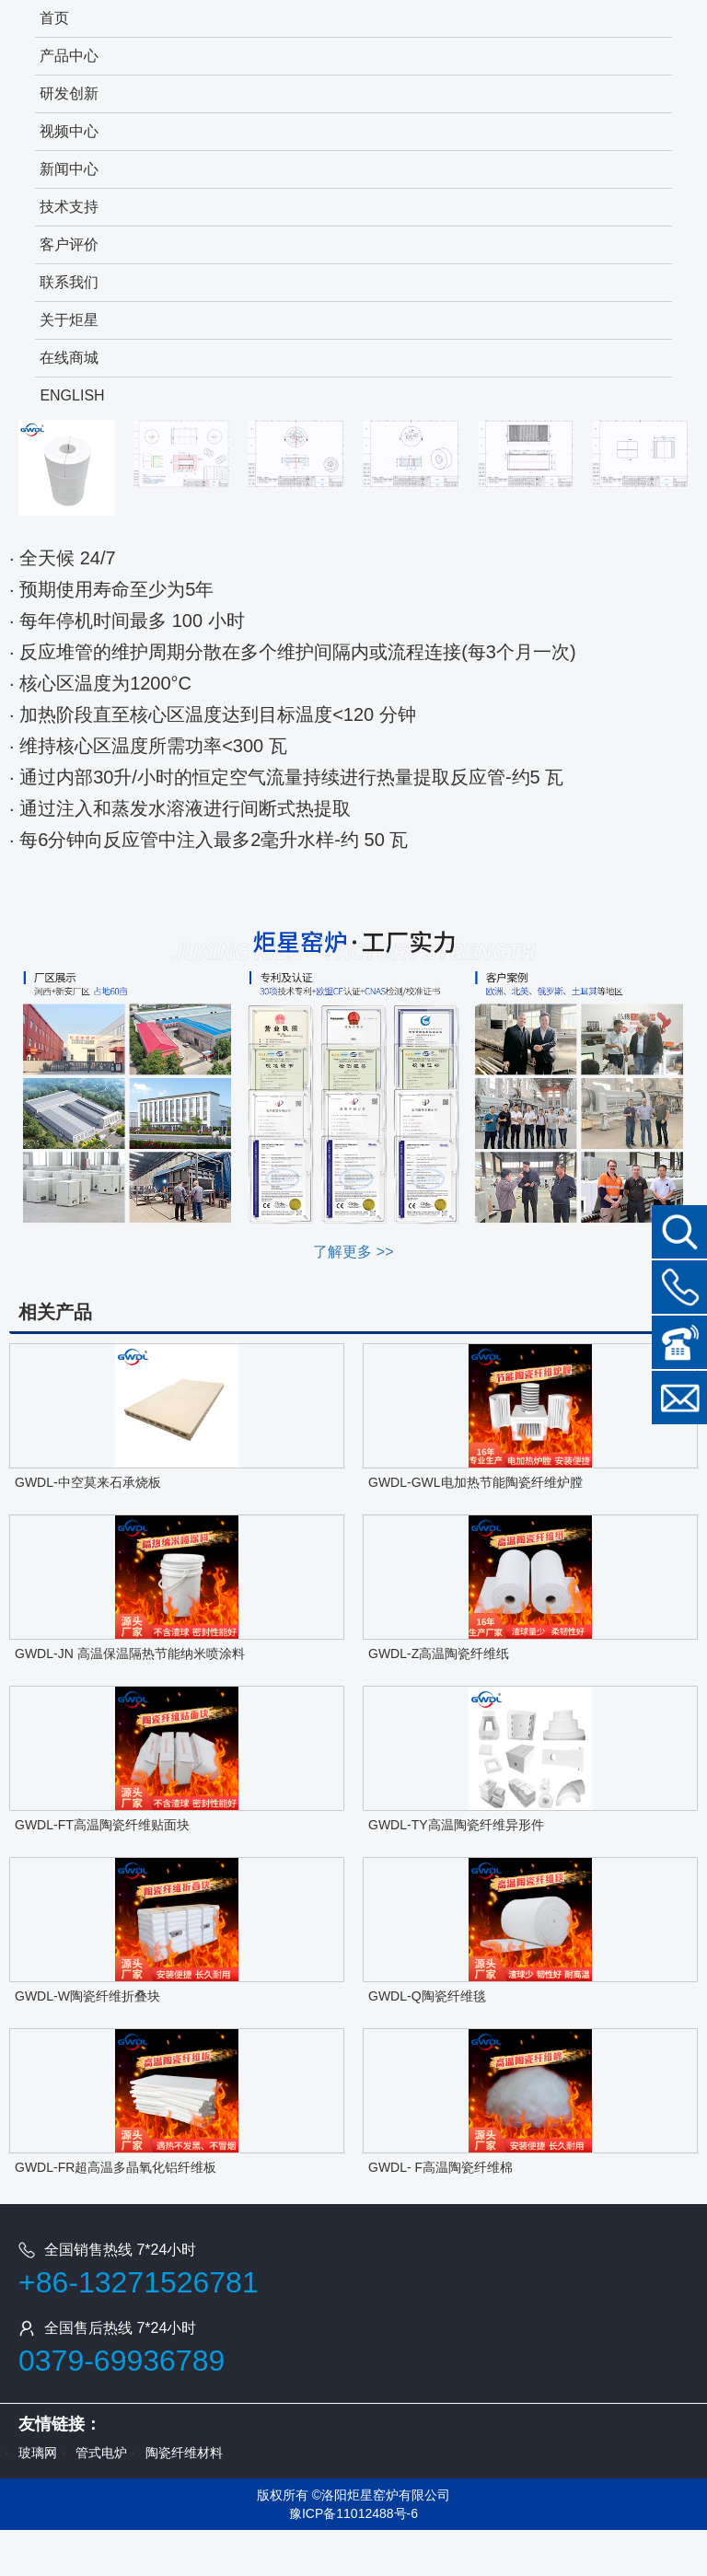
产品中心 (69, 56)
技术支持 (69, 207)
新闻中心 (69, 169)
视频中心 (69, 131)
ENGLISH (72, 395)
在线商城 (69, 358)
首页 (54, 18)
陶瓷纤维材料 (184, 2452)
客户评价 (69, 244)
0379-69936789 (121, 2360)
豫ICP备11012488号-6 (353, 2513)
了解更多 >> (353, 1251)
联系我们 (69, 282)
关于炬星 (69, 320)
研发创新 (69, 93)
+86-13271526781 (138, 2282)
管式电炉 (101, 2452)
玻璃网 (37, 2452)
